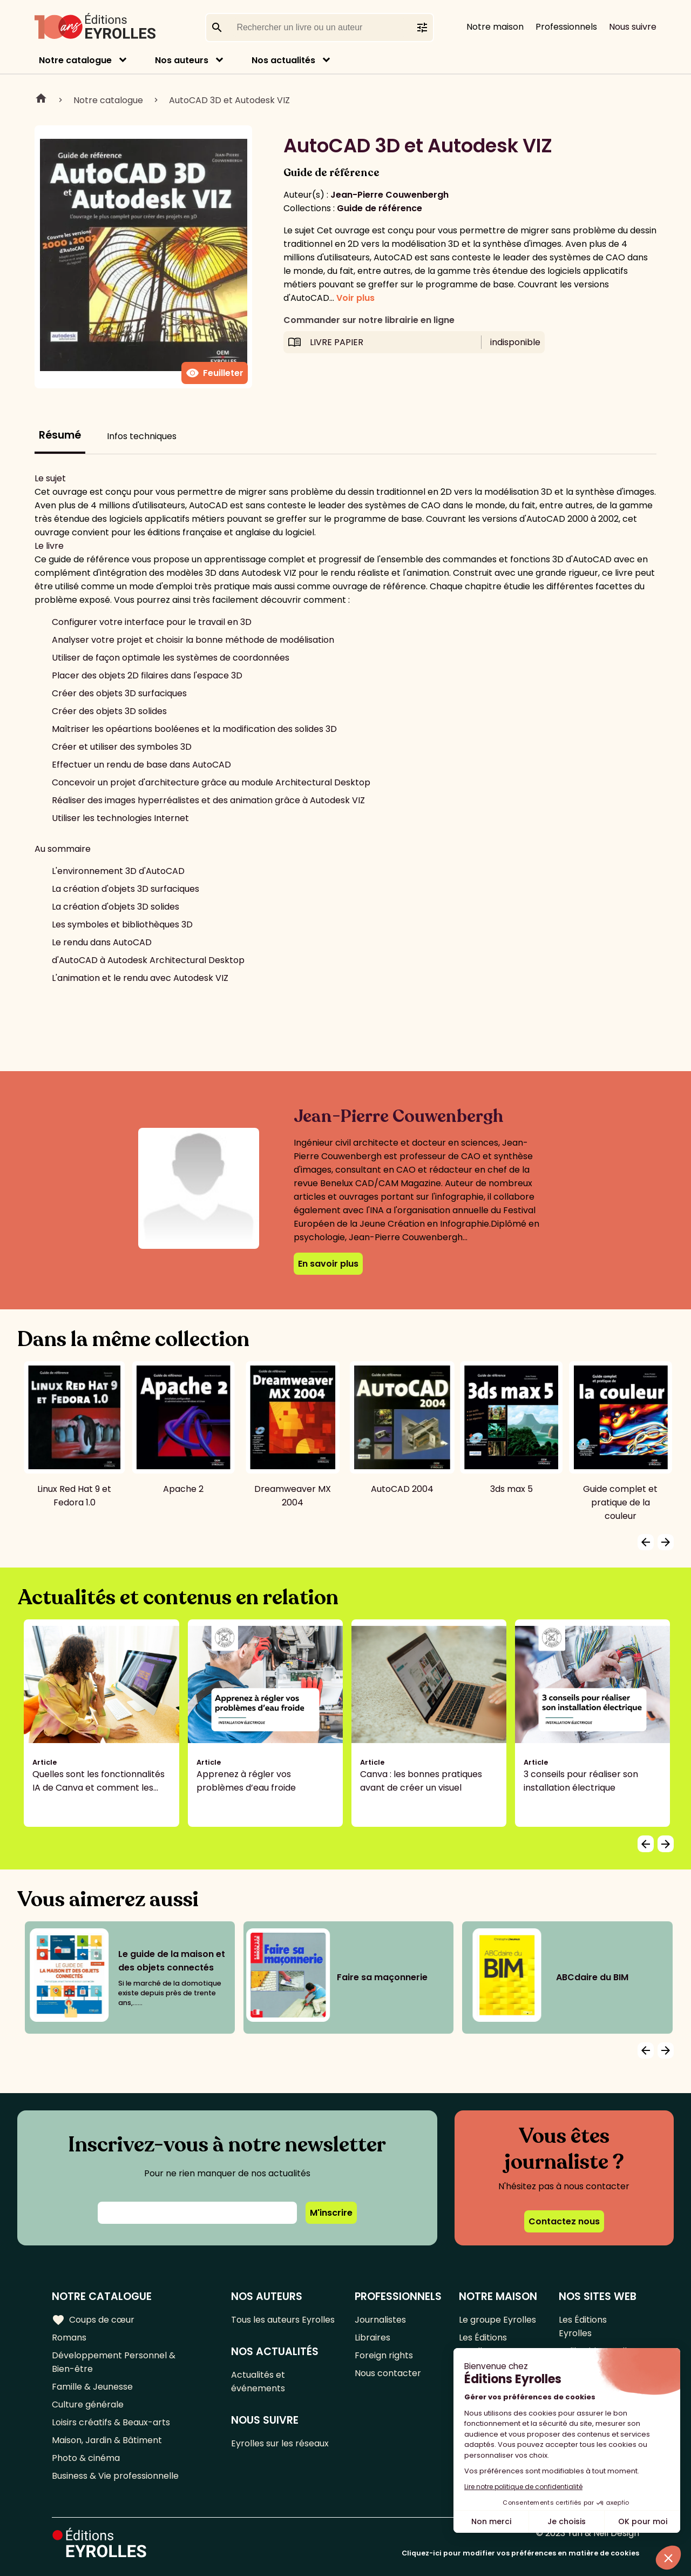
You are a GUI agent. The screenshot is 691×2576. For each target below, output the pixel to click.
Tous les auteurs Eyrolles (283, 2319)
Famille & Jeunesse (92, 2386)
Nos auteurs (181, 60)
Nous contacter (388, 2373)
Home (41, 100)
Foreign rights (384, 2355)
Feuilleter (214, 373)
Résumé (60, 435)
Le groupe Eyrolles (497, 2319)
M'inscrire (331, 2213)
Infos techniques (142, 436)
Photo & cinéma (86, 2458)
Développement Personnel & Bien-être (113, 2362)
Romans (69, 2337)
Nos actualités (283, 60)
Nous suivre (632, 27)
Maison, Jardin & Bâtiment (107, 2440)
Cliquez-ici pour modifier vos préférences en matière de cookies (520, 2553)
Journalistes (380, 2319)
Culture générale (88, 2404)
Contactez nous (564, 2221)
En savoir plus (328, 1263)
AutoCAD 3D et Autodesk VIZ (229, 100)
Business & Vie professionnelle (115, 2476)
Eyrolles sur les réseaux (280, 2443)
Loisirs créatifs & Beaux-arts (111, 2422)
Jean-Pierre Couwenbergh (389, 195)
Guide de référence (379, 208)
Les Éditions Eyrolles (483, 2344)
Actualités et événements (258, 2382)
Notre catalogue (75, 60)
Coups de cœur (93, 2319)
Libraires (372, 2337)
